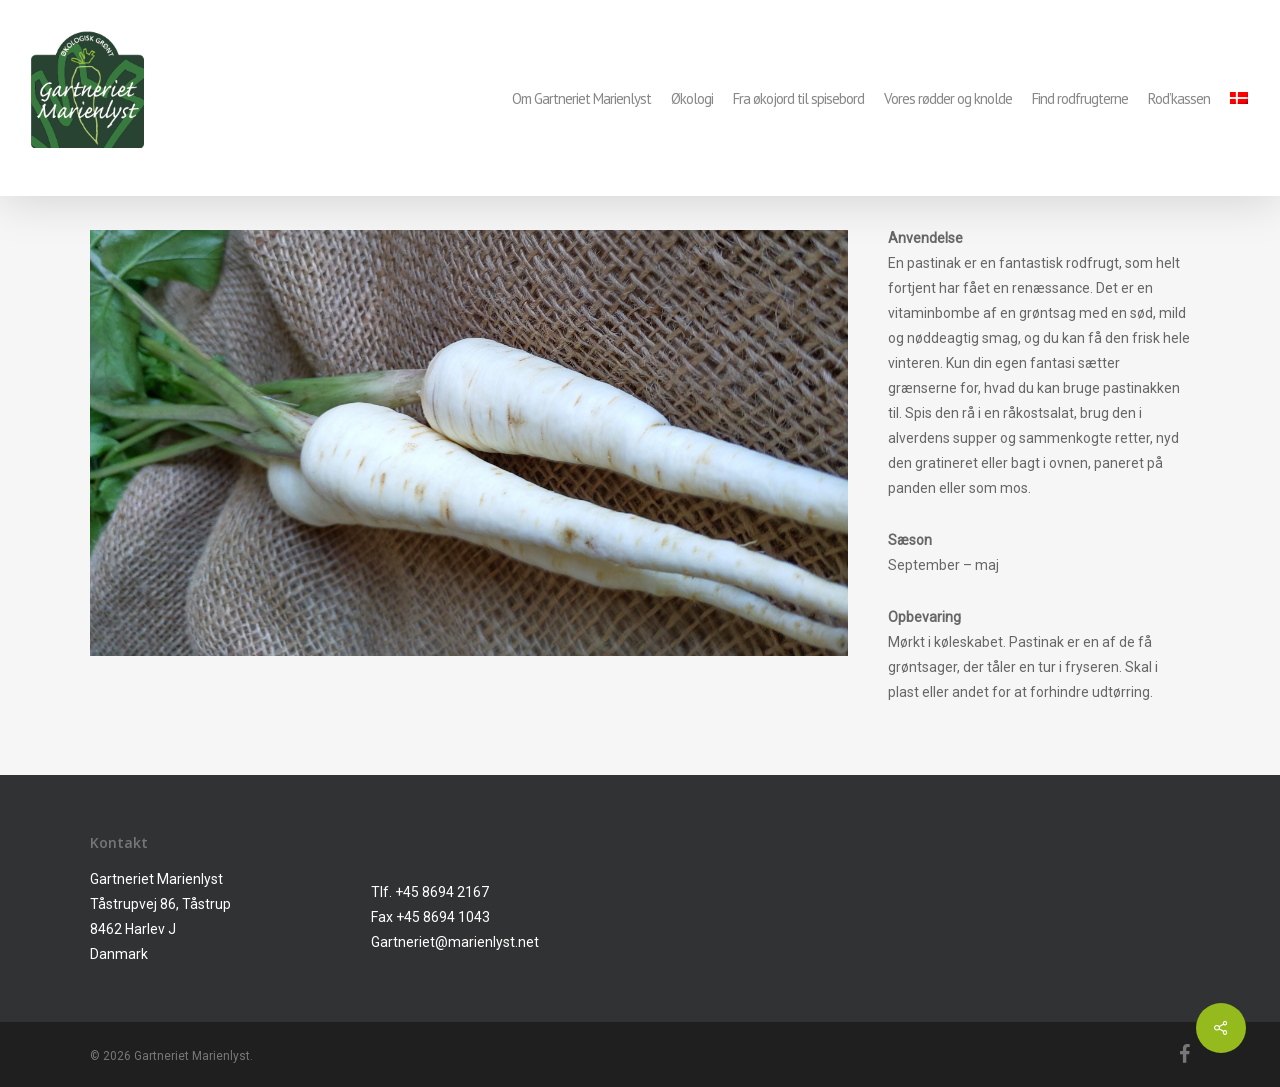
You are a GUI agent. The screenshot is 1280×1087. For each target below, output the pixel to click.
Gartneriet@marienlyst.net (455, 942)
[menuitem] (1239, 98)
